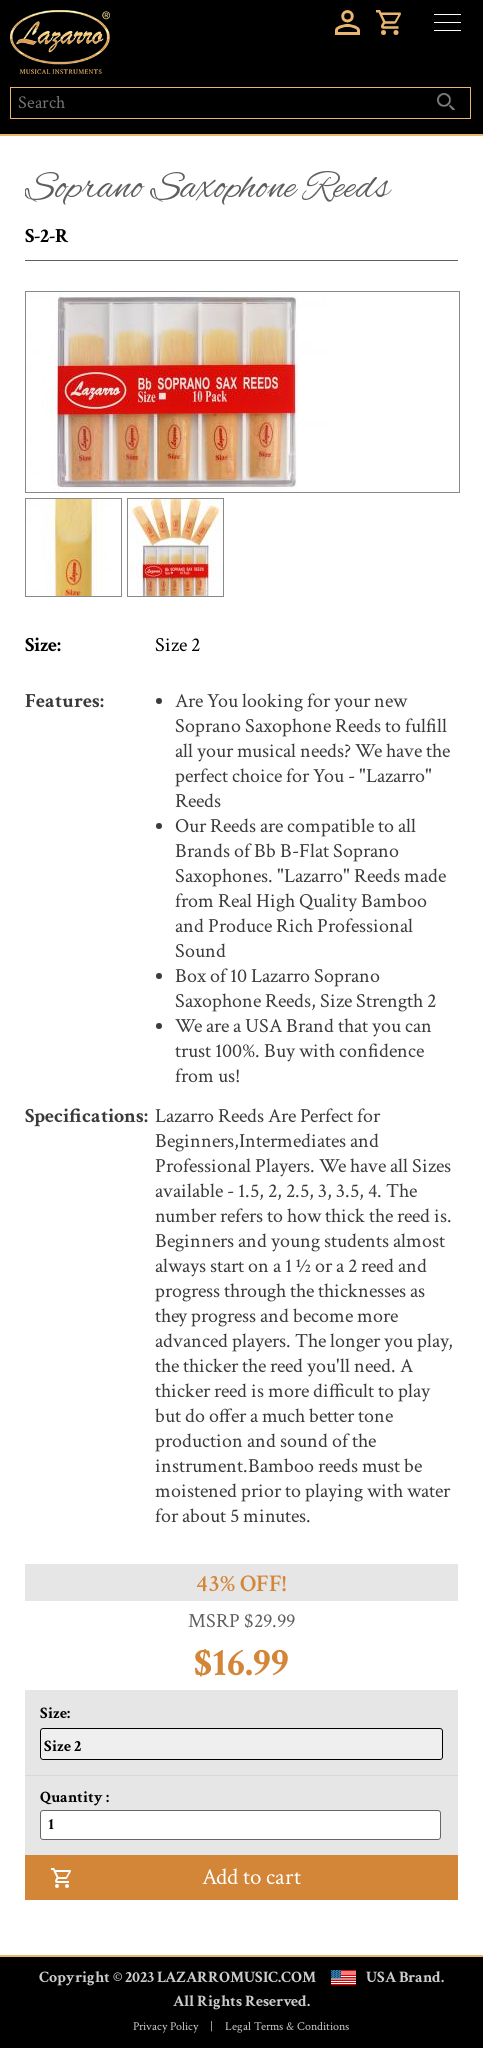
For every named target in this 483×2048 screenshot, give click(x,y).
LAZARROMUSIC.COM (236, 1977)
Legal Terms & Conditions (287, 2026)
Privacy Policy (165, 2026)
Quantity (73, 1797)
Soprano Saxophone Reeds (207, 189)
